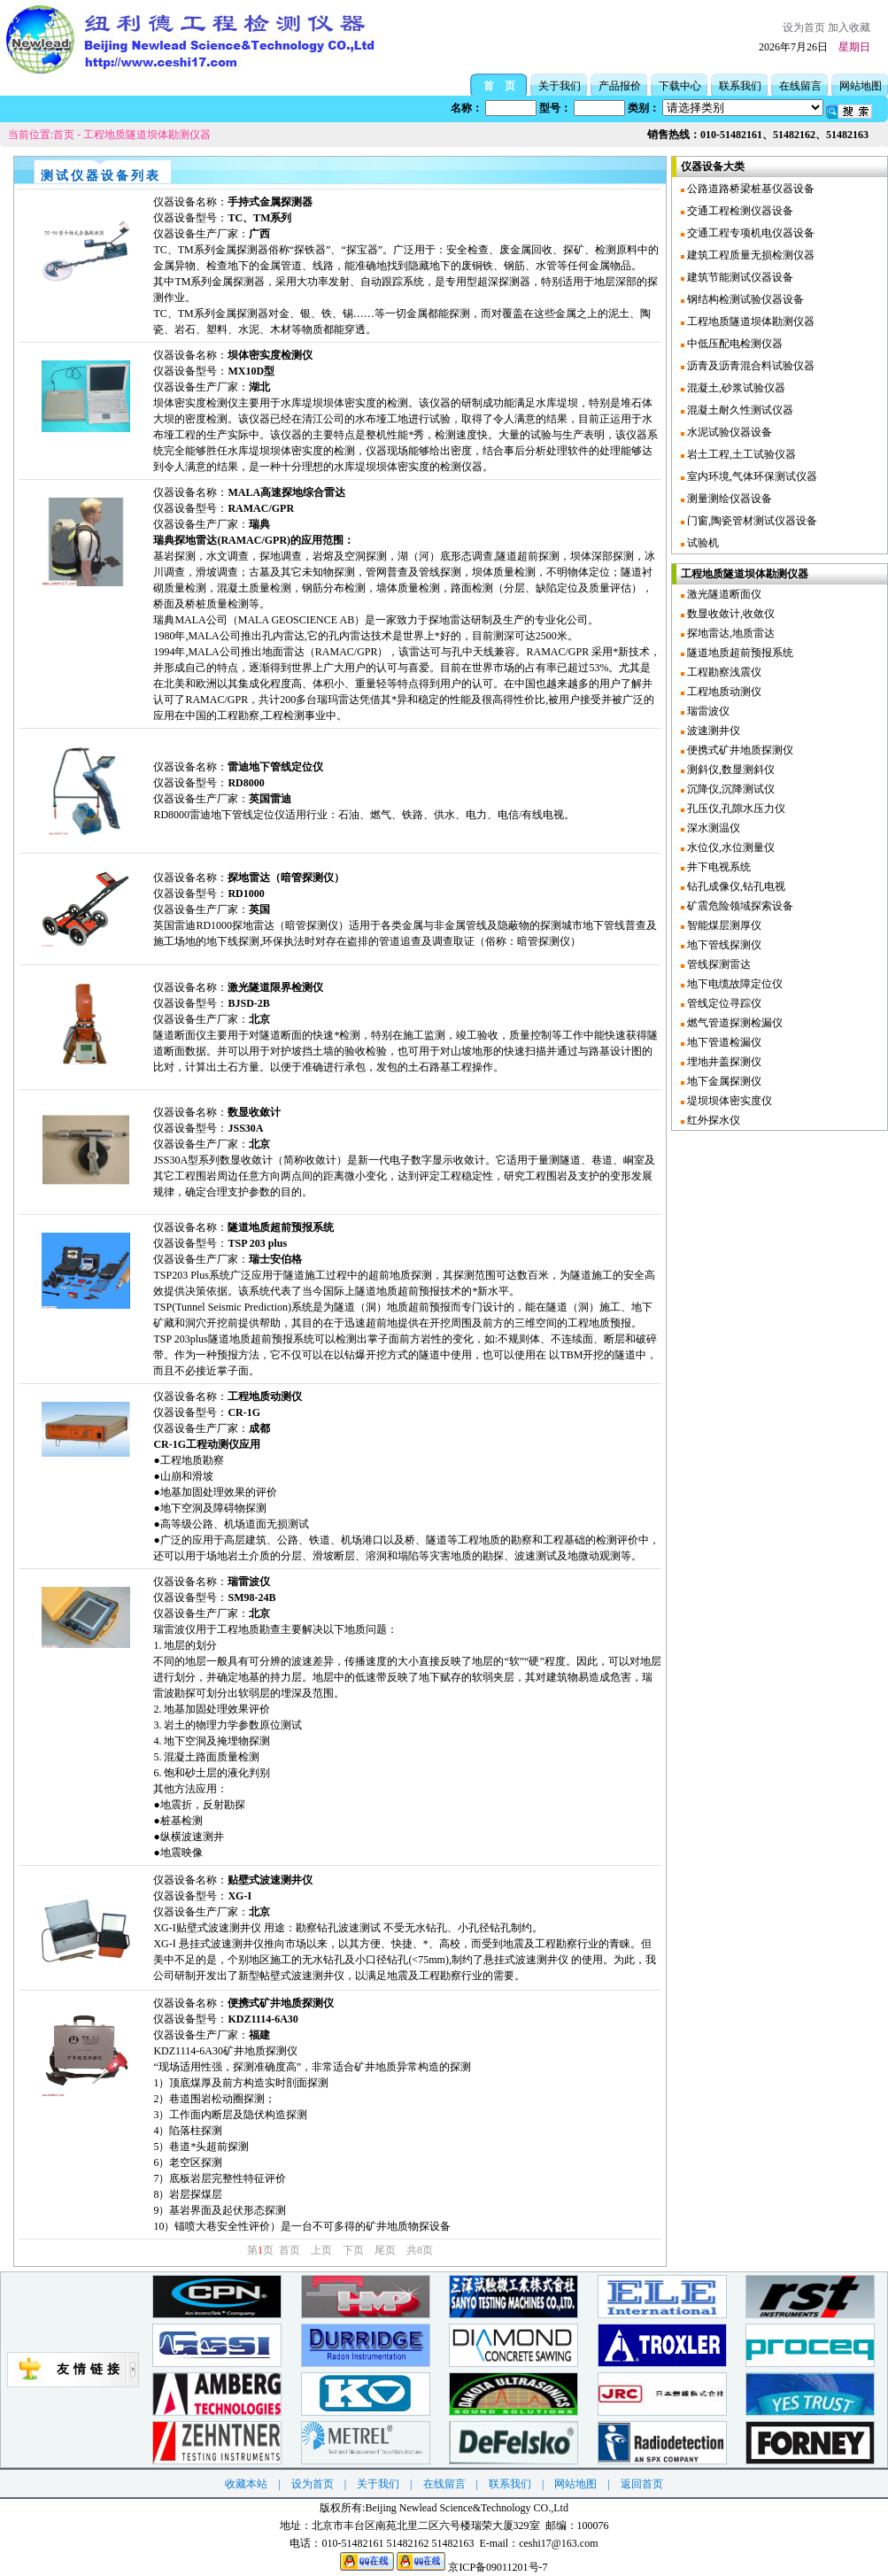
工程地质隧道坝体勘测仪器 (147, 134)
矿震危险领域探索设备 (738, 906)
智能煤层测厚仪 (722, 925)
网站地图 (860, 86)
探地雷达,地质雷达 (729, 633)
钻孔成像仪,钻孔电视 (734, 886)
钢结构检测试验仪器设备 (744, 299)
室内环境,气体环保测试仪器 (750, 476)
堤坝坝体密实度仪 (728, 1101)
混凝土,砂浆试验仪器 (734, 388)
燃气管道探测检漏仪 (733, 1023)
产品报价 (619, 86)
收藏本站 (246, 2484)
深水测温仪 (712, 828)
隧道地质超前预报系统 (738, 652)
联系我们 (740, 86)
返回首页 (642, 2484)
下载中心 (680, 86)
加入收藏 (849, 27)
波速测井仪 (712, 730)
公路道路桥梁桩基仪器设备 (749, 188)
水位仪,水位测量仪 (729, 847)
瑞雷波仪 (707, 711)
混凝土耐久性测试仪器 (738, 410)
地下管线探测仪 (722, 945)
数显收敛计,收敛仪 (729, 613)
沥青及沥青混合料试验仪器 (749, 366)
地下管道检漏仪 (722, 1042)
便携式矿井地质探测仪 (738, 750)
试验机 (701, 543)
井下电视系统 (717, 867)
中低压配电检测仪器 (733, 343)
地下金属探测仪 (722, 1081)
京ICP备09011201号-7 (497, 2567)
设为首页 (804, 27)
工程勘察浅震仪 (722, 672)
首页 (63, 134)
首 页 (499, 86)
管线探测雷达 (717, 964)
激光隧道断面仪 (722, 594)
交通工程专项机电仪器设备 (749, 233)
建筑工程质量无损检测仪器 (749, 255)
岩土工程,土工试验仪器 (740, 454)
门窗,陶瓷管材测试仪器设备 (750, 520)
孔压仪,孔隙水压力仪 (734, 808)
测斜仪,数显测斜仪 (729, 769)
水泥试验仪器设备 (728, 432)
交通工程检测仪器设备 (738, 211)
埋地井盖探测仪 (722, 1062)
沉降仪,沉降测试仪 (729, 789)
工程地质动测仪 (722, 691)
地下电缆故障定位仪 (733, 984)
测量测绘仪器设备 (728, 498)
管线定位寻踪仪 (722, 1003)
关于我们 (559, 86)
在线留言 (800, 86)
